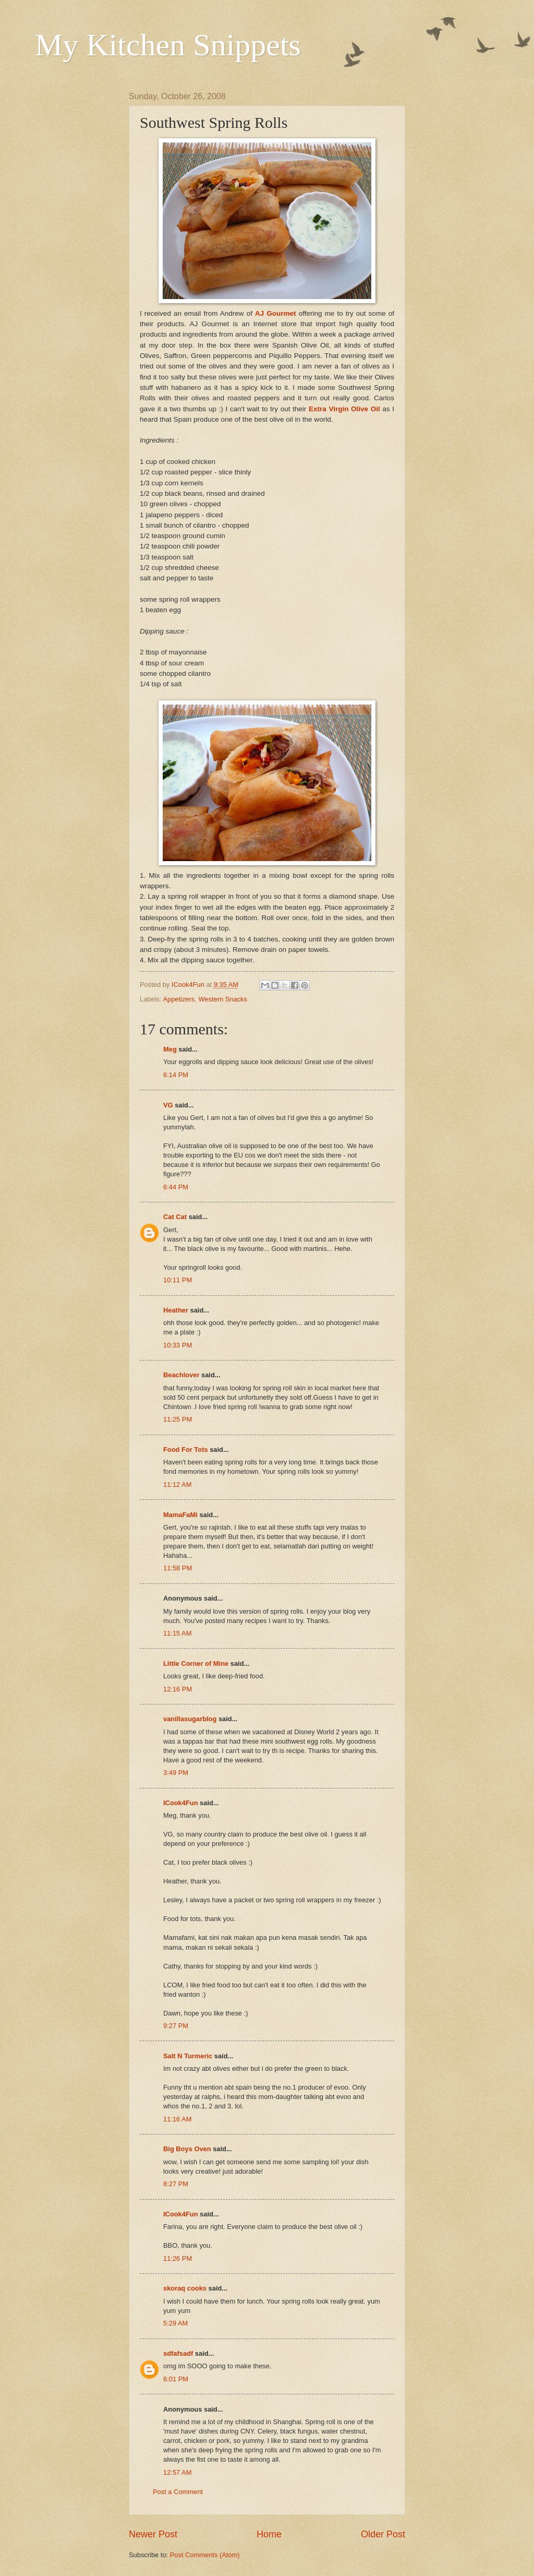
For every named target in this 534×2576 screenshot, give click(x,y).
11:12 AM (177, 1484)
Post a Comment (178, 2492)
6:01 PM (175, 2379)
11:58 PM (177, 1568)
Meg (170, 1049)
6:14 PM (175, 1075)
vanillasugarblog (189, 1719)
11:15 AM (177, 1633)
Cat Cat (175, 1217)
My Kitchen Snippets (168, 45)
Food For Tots (185, 1449)
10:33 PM (177, 1345)
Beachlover (181, 1375)
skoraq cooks (185, 2288)
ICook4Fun (180, 1803)
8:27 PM (175, 2184)
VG (168, 1105)
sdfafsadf (178, 2353)
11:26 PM (177, 2258)
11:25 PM (177, 1419)
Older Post (383, 2534)
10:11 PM (177, 1280)
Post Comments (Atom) (205, 2555)
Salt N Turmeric (187, 2056)
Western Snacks (222, 999)
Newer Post (153, 2534)
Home (269, 2534)
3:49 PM (175, 1772)
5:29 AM (175, 2323)
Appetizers (179, 999)
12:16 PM (177, 1689)
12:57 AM (177, 2472)
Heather (175, 1310)
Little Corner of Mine (195, 1663)
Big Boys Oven (187, 2149)
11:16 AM (177, 2119)
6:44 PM (175, 1187)
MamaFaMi (180, 1515)
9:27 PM (175, 2026)
